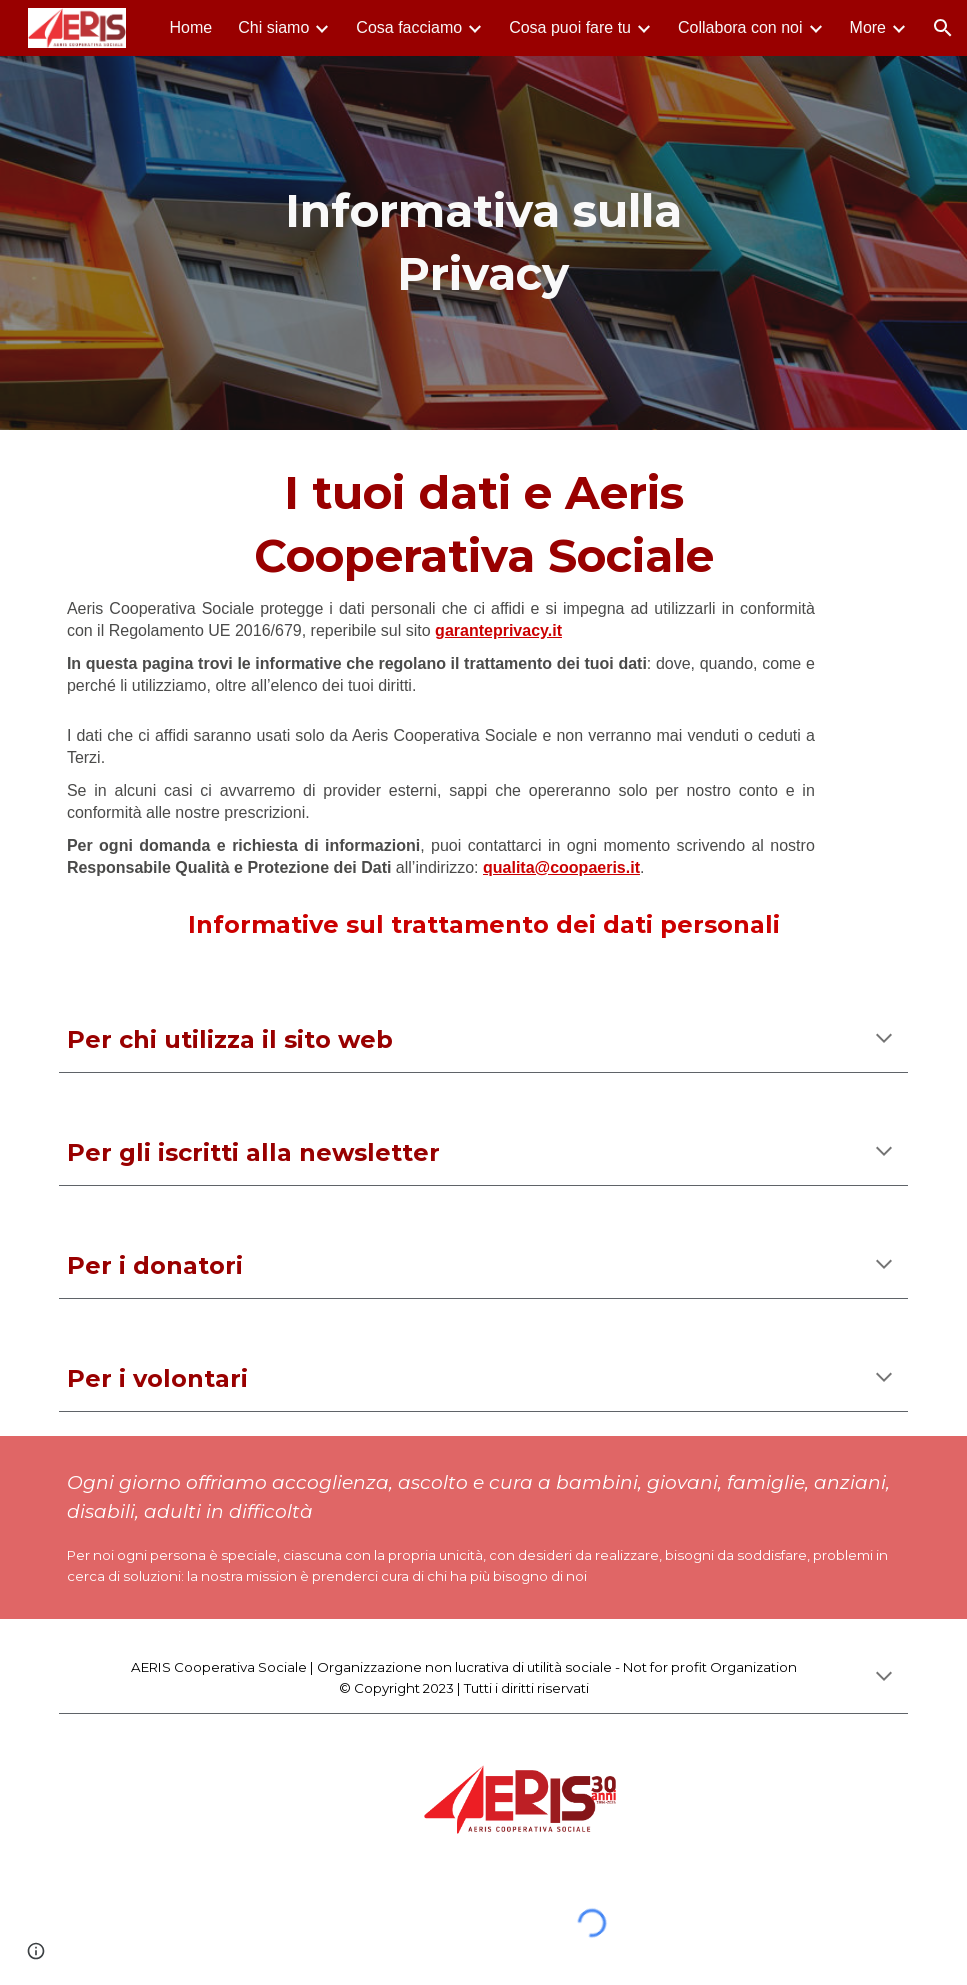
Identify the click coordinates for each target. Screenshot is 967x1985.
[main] (483, 242)
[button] (943, 28)
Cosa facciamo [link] (409, 27)
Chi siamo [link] (273, 27)
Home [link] (191, 27)
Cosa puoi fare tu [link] (570, 27)
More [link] (868, 27)
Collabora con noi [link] (740, 27)
